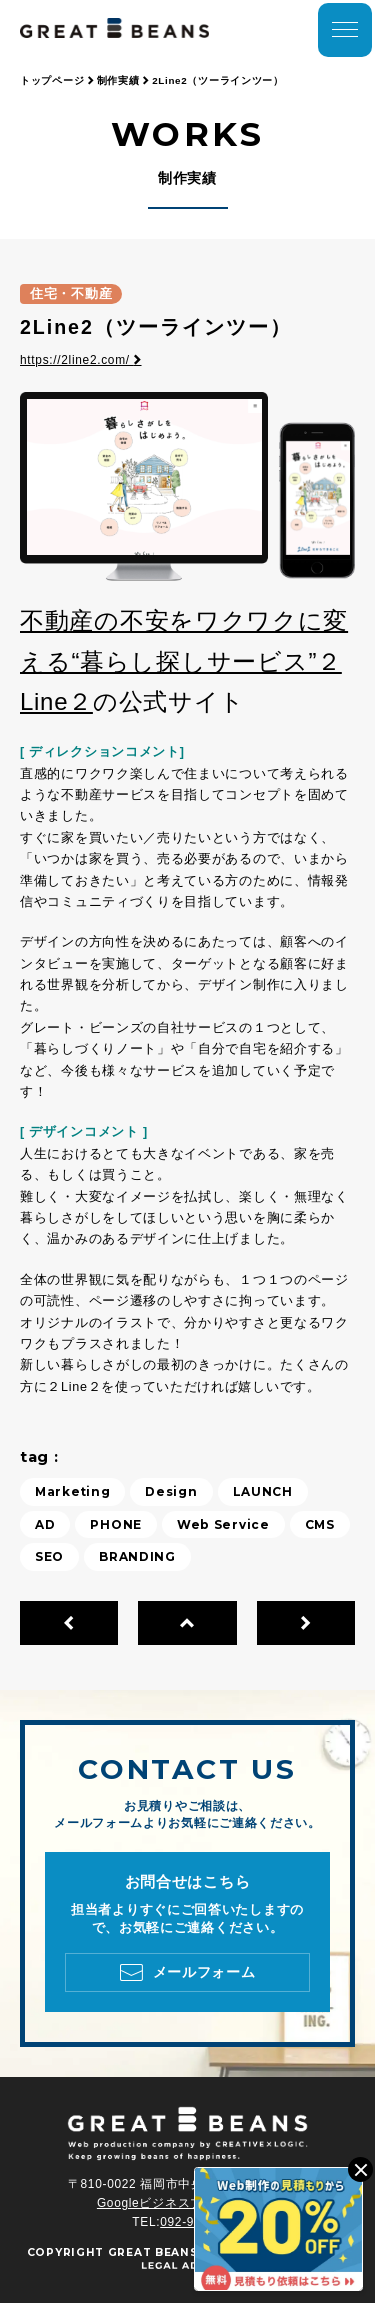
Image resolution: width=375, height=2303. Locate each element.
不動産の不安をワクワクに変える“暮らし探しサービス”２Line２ (184, 661)
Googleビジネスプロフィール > (187, 2203)
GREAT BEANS (153, 2252)
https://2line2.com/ (81, 360)
